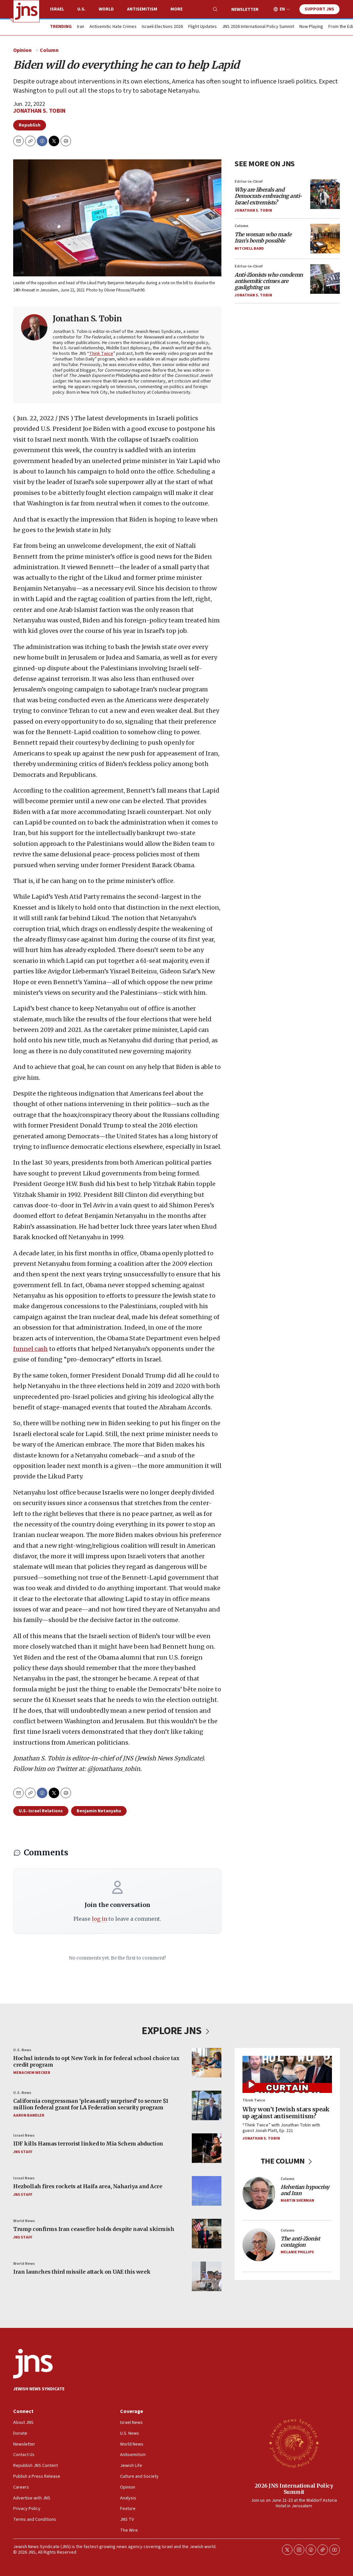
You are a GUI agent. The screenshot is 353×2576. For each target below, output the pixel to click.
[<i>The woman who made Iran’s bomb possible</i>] (325, 238)
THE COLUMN (287, 2161)
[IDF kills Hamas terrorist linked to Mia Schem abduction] (206, 2148)
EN (282, 9)
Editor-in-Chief (249, 181)
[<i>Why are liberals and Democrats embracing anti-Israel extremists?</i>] (325, 194)
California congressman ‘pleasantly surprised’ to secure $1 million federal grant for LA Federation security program (90, 2104)
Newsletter (245, 9)
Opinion (22, 50)
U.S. (81, 9)
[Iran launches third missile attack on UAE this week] (206, 2276)
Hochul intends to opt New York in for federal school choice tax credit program (96, 2061)
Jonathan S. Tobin (39, 111)
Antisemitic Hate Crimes (113, 27)
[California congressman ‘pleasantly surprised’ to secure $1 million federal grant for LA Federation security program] (206, 2105)
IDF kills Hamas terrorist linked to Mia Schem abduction (88, 2143)
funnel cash (30, 1349)
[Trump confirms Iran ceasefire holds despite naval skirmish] (206, 2233)
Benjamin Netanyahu (99, 1811)
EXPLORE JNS (176, 2030)
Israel (57, 9)
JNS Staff (22, 2151)
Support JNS (319, 9)
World (106, 9)
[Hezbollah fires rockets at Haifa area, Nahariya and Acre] (206, 2191)
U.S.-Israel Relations (41, 1811)
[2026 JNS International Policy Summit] (294, 2442)
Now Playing (311, 27)
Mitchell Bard (249, 248)
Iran (80, 27)
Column (49, 50)
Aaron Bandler (28, 2115)
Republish (29, 125)
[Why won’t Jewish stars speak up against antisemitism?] (287, 2074)
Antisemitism (142, 9)
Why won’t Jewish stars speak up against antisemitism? (285, 2112)
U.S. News (22, 2050)
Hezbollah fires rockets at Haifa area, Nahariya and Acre (87, 2186)
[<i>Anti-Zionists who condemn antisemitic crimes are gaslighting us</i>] (325, 279)
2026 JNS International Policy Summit (294, 2488)
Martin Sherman (297, 2200)
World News (24, 2221)
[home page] (26, 11)
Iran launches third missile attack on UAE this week (82, 2271)
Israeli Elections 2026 (162, 27)
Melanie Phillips (297, 2252)
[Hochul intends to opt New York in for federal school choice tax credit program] (206, 2062)
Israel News (24, 2135)
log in (99, 1918)
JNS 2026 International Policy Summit (258, 27)
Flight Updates (202, 27)
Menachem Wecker (31, 2073)
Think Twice (101, 353)
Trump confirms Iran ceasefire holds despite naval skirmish (93, 2229)
